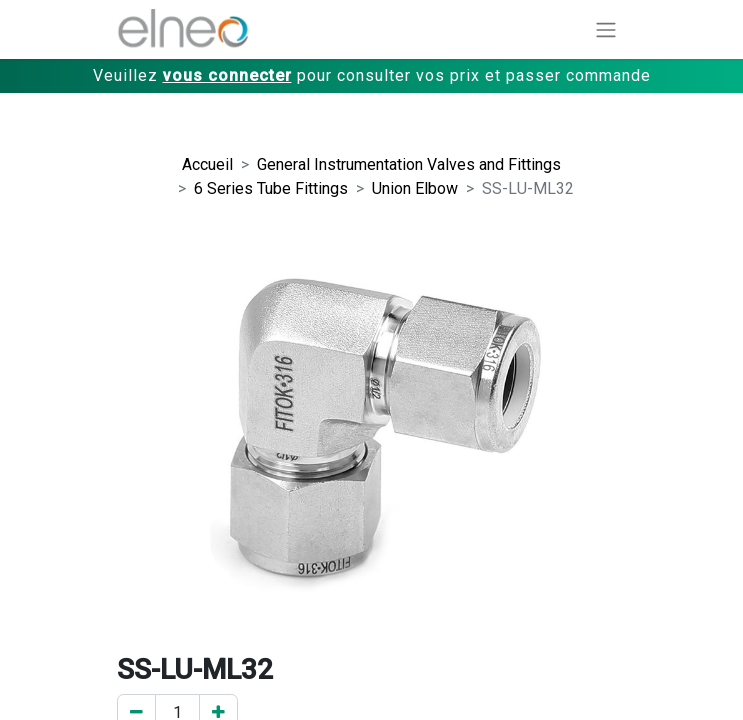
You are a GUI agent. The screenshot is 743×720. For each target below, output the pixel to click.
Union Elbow (415, 188)
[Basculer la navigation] (606, 29)
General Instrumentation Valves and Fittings (409, 164)
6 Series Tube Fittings (271, 188)
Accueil (207, 164)
